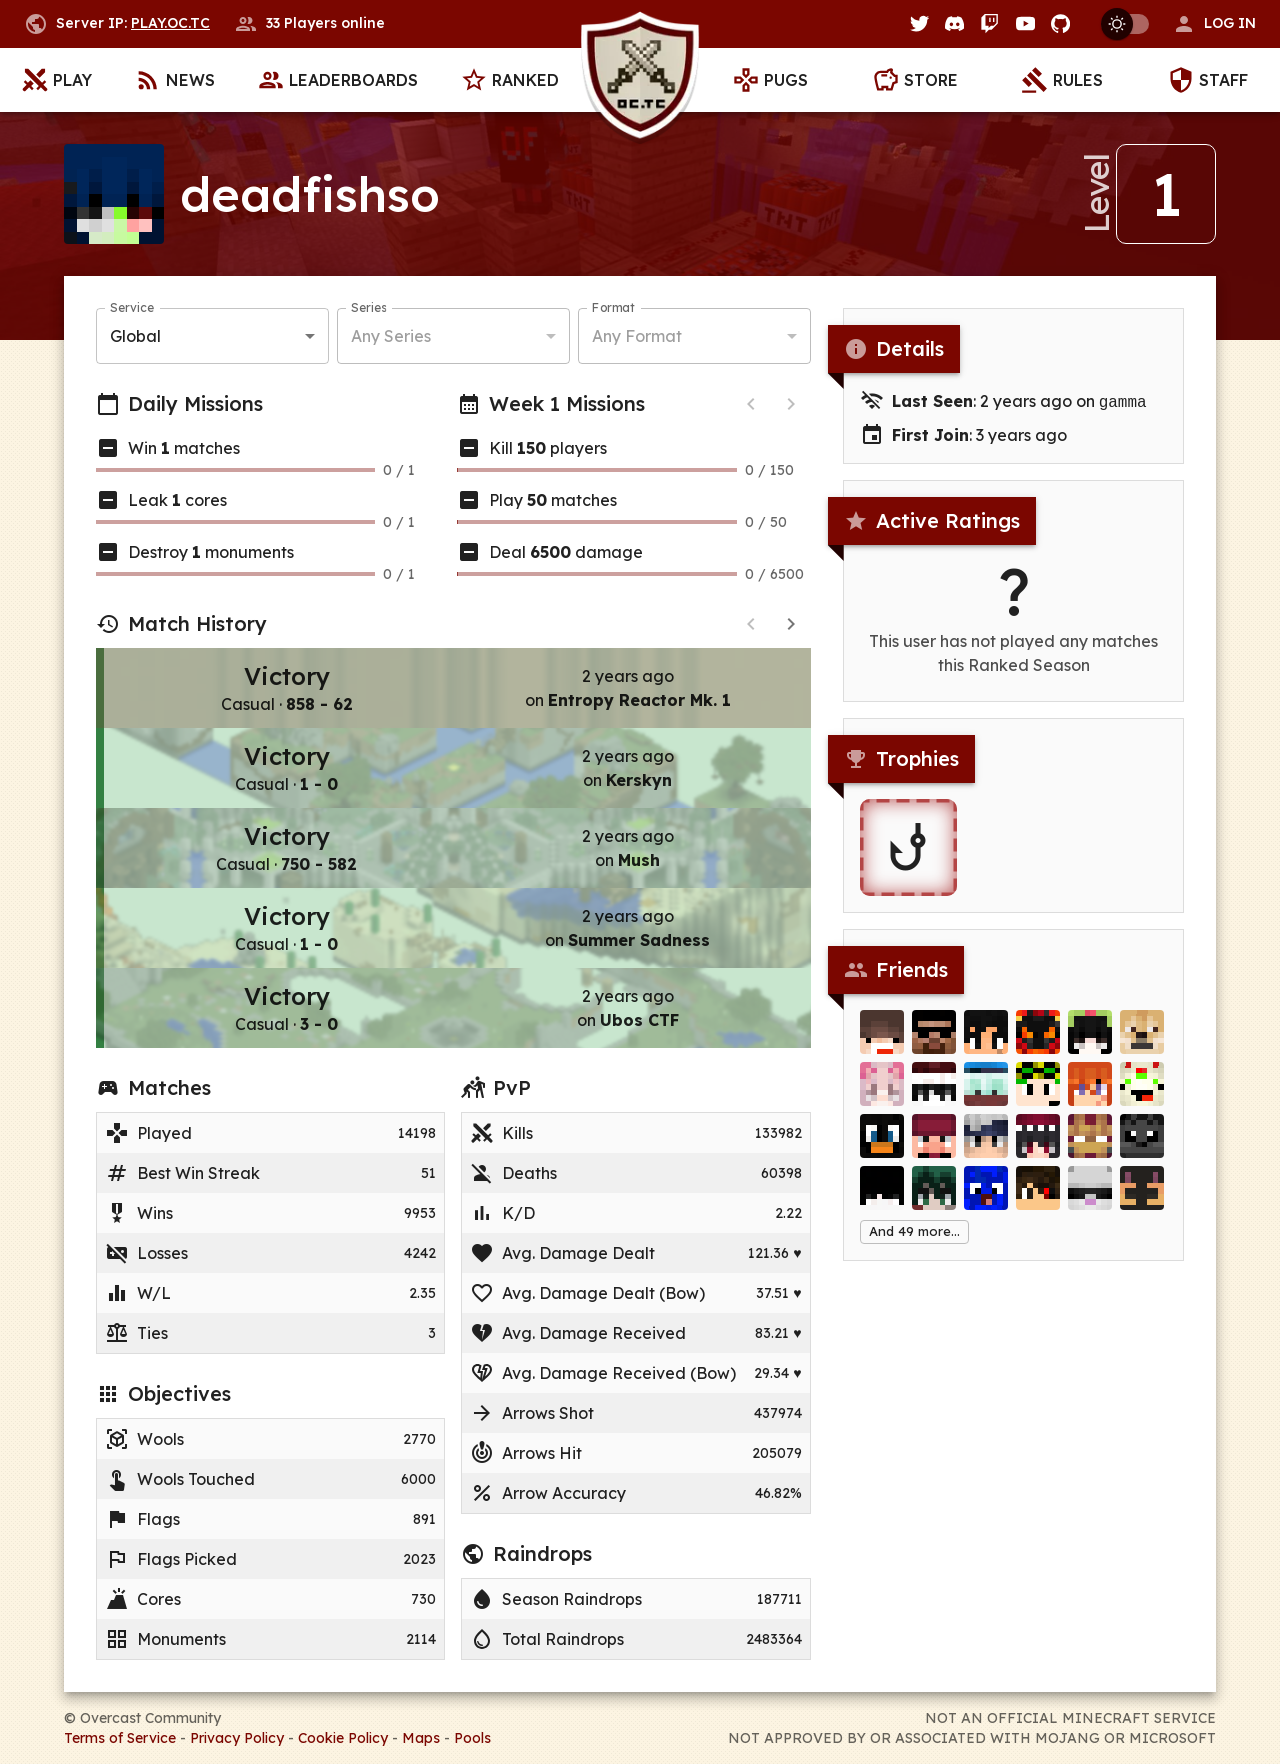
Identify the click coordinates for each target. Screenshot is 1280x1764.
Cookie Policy (343, 1738)
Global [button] (135, 336)
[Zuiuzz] (986, 1200)
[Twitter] (919, 23)
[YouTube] (1025, 23)
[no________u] (1090, 1096)
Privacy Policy (237, 1738)
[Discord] (954, 23)
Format (613, 307)
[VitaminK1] (1038, 1096)
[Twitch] (989, 23)
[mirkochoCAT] (986, 1148)
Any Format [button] (637, 336)
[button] (1214, 24)
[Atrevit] (882, 1200)
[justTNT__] (882, 1044)
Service (132, 307)
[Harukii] (986, 1044)
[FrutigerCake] (1142, 1096)
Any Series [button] (391, 336)
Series (368, 307)
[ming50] (1038, 1148)
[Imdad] (934, 1044)
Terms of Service (120, 1738)
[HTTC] (934, 1148)
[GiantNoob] (1142, 1200)
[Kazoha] (934, 1200)
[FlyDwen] (1090, 1148)
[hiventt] (1142, 1148)
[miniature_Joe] (882, 1148)
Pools (472, 1738)
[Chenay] (1142, 1044)
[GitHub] (1060, 23)
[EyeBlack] (1038, 1200)
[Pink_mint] (882, 1096)
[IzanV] (1038, 1044)
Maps (421, 1738)
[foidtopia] (1090, 1044)
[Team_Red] (986, 1096)
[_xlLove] (934, 1096)
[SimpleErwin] (1090, 1200)
